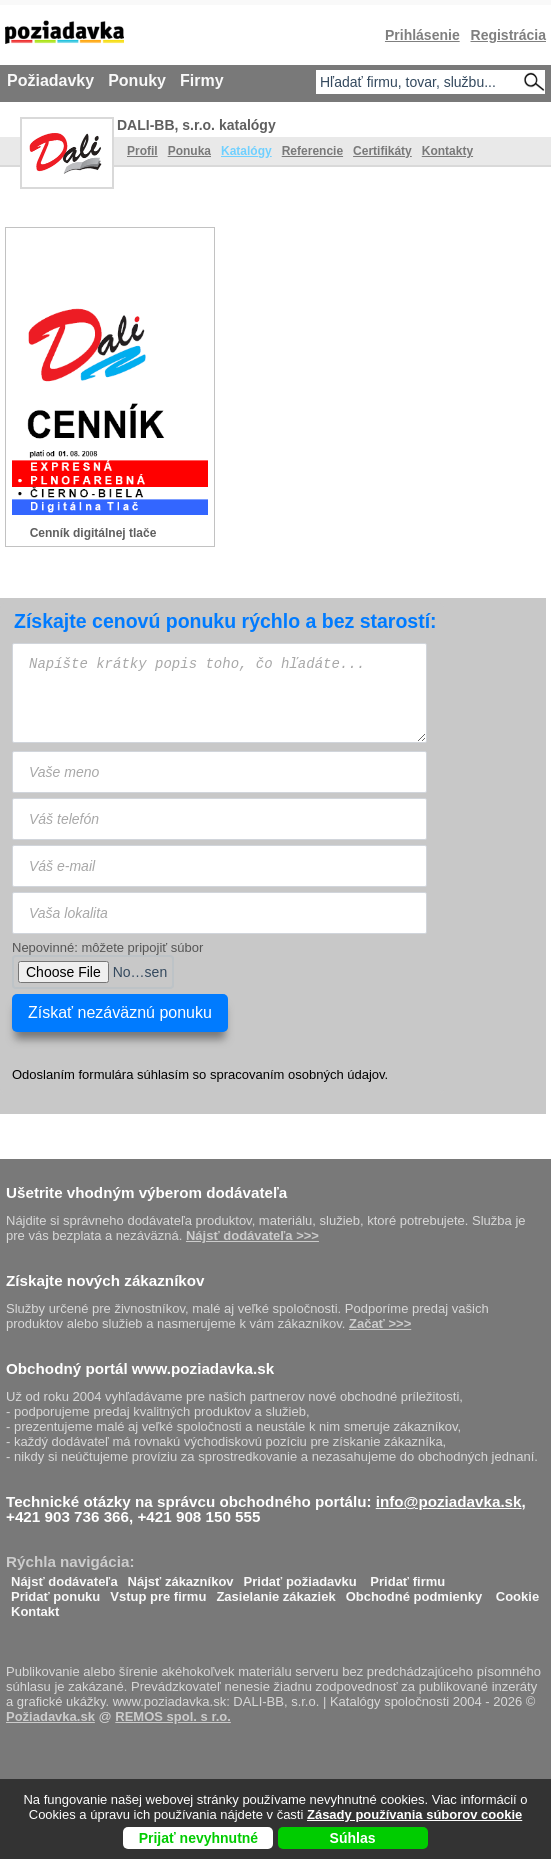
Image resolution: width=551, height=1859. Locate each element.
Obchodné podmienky (414, 1591)
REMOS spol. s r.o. (173, 1716)
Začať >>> (380, 1323)
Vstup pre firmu (158, 1591)
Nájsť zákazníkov (181, 1576)
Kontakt (35, 1606)
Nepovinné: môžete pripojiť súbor (107, 947)
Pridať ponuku (55, 1591)
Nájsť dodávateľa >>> (252, 1235)
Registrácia (508, 35)
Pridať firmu (407, 1576)
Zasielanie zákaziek (275, 1591)
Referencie (312, 151)
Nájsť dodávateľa (64, 1576)
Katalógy (246, 151)
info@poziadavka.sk (449, 1501)
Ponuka (189, 151)
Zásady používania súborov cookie (414, 1814)
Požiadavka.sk (50, 1716)
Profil (142, 151)
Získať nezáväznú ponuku (120, 1012)
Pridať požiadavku (300, 1576)
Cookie (517, 1591)
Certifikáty (382, 151)
